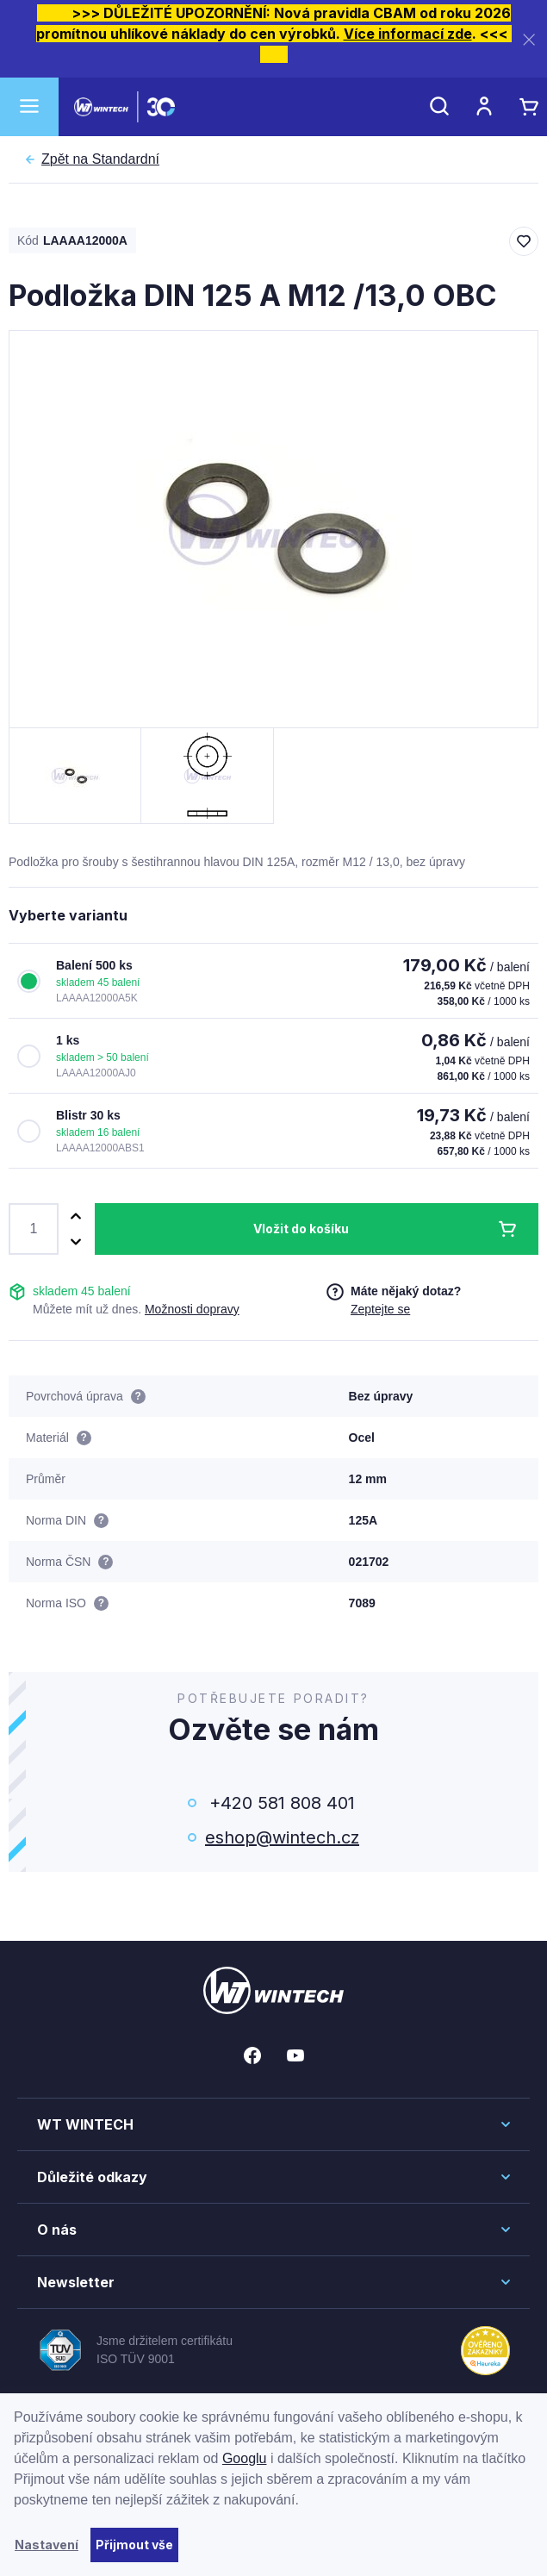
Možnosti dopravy (192, 1309)
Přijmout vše (134, 2544)
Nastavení (46, 2544)
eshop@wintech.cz (282, 1837)
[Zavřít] (529, 39)
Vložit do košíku (301, 1228)
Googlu (244, 2458)
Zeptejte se (380, 1309)
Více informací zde (408, 33)
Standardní (100, 159)
